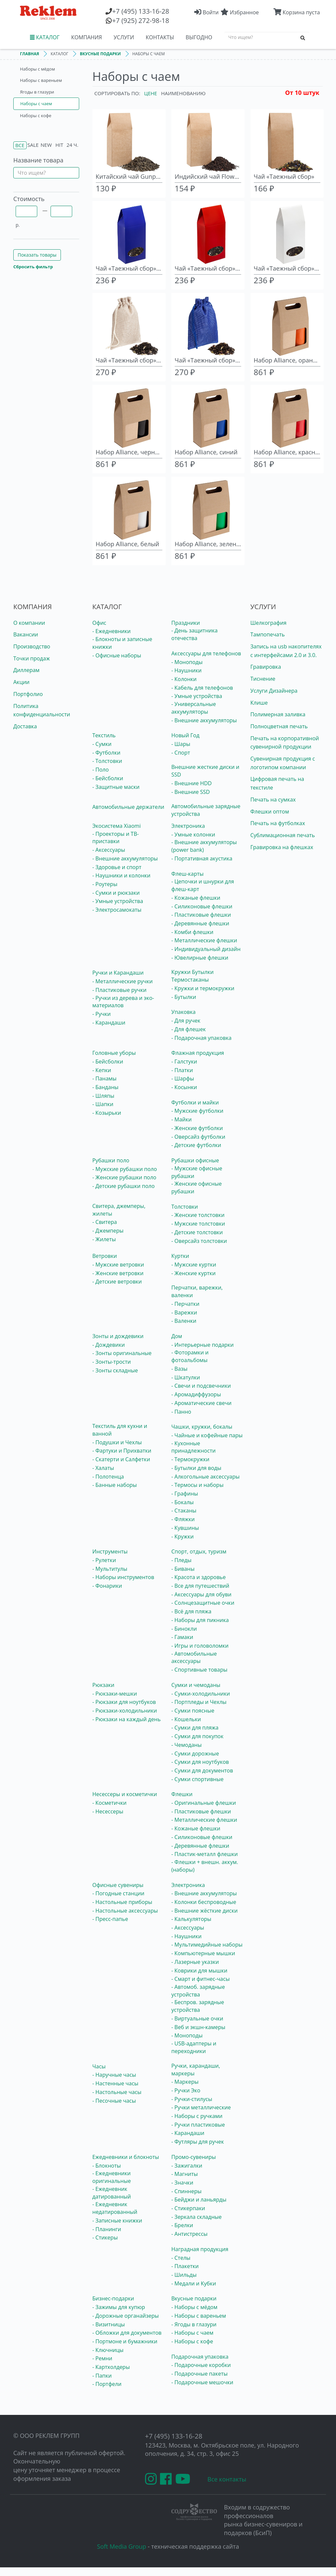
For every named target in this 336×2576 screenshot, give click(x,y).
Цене (150, 93)
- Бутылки (183, 997)
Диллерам (26, 670)
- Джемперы (108, 1230)
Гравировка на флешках (282, 847)
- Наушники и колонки (121, 875)
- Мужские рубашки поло (124, 1169)
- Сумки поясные (192, 1710)
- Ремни (102, 2358)
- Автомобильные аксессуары (194, 1657)
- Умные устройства (196, 696)
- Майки (181, 1119)
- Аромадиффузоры (196, 1394)
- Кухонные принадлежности (193, 1447)
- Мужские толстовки (198, 1223)
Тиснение (263, 678)
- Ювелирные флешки (199, 957)
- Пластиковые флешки (201, 914)
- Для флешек (188, 1029)
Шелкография (269, 622)
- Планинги (106, 2229)
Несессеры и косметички (124, 1794)
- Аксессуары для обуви (201, 1594)
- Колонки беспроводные (203, 1902)
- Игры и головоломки (200, 1645)
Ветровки (104, 1256)
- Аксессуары (108, 849)
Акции (21, 682)
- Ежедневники (111, 631)
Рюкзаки (103, 1685)
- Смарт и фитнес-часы (200, 1979)
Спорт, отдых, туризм (199, 1551)
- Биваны (183, 1568)
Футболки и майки (195, 1102)
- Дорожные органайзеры (125, 2315)
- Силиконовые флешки (201, 906)
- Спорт (180, 752)
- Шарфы (182, 1078)
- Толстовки (107, 761)
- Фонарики (107, 1585)
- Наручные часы (114, 2074)
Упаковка (183, 1012)
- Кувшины (185, 1527)
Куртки (180, 1256)
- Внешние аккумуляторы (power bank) (204, 845)
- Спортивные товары (199, 1669)
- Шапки (102, 1104)
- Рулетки (104, 1560)
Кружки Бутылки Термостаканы (192, 975)
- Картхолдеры (111, 2367)
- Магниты (184, 2174)
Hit (59, 144)
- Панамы (104, 1078)
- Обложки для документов (127, 2332)
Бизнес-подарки (113, 2298)
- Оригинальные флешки (203, 1802)
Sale (33, 144)
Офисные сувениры (118, 1885)
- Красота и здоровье (198, 1577)
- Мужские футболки (197, 1110)
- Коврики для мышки (199, 1970)
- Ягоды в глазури (194, 2324)
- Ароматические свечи (201, 1403)
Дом (176, 1336)
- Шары (180, 744)
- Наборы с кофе (192, 2341)
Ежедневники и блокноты (125, 2157)
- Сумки (102, 744)
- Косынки (184, 1087)
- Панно (181, 1411)
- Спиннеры (186, 2191)
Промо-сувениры (193, 2157)
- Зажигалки (186, 2165)
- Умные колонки (193, 834)
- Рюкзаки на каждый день (126, 1719)
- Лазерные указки (195, 1962)
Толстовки (184, 1206)
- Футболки (106, 752)
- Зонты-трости (111, 1361)
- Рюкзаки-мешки (114, 1693)
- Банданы (105, 1087)
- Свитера (104, 1222)
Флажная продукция (197, 1052)
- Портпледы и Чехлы (199, 1702)
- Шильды (184, 2274)
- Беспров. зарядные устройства (197, 2005)
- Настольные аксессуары (125, 1910)
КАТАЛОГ (45, 37)
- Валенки (183, 1320)
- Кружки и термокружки (202, 988)
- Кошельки (186, 1719)
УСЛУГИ (123, 37)
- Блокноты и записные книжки (122, 642)
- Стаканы (183, 1510)
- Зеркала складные (196, 2217)
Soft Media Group (121, 2546)
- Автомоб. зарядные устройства (198, 1990)
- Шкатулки (185, 1377)
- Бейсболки (107, 778)
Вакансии (25, 634)
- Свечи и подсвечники (201, 1385)
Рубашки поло (110, 1160)
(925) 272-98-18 (140, 20)
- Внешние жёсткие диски (204, 1910)
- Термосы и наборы (197, 1485)
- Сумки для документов (202, 1770)
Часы (99, 2066)
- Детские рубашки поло (123, 1186)
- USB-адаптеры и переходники (193, 2047)
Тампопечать (268, 634)
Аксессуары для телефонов (206, 653)
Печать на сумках (273, 799)
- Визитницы (108, 2324)
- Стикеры (105, 2237)
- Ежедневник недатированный (114, 2208)
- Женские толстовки (198, 1215)
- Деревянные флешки (200, 923)
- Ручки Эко (185, 2090)
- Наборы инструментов (123, 1577)
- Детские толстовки (197, 1232)
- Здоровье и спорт (117, 867)
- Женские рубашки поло (124, 1177)
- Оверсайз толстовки (199, 1241)
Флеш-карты (187, 873)
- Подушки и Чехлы (117, 1442)
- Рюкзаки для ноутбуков (124, 1702)
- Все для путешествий (200, 1585)
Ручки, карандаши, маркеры (195, 2069)
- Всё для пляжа (191, 1611)
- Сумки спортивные (197, 1779)
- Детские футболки (196, 1145)
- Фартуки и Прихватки (121, 1450)
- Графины (184, 1493)
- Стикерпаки (188, 2208)
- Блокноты (106, 2165)
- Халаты (103, 1468)
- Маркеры (185, 2081)
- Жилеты (104, 1239)
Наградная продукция (199, 2249)
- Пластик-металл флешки (204, 1854)
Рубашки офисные (195, 1160)
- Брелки (182, 2225)
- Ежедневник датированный (111, 2192)
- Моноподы (187, 662)
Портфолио (28, 694)
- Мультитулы (109, 1568)
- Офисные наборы (116, 655)
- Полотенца (108, 1476)
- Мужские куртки (193, 1264)
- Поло (100, 769)
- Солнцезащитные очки (202, 1602)
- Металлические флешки (204, 940)
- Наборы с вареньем (198, 2315)
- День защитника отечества (194, 634)
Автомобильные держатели (128, 807)
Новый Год (185, 735)
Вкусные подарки (194, 2298)
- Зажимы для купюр (118, 2307)
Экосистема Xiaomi (116, 825)
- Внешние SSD (190, 792)
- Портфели (107, 2384)
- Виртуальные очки (197, 2018)
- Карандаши (108, 1022)
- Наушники (186, 670)
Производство (31, 646)
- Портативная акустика (201, 858)
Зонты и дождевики (118, 1336)
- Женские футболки (197, 1128)
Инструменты (110, 1551)
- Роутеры (104, 884)
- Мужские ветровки (118, 1264)
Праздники (185, 622)
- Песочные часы (114, 2100)
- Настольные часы (117, 2092)
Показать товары (37, 255)
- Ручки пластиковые (198, 2124)
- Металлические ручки (122, 981)
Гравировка (266, 666)
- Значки (182, 2182)
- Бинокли (184, 1628)
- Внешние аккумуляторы (204, 720)
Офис (99, 622)
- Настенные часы (115, 2083)
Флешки (182, 1794)
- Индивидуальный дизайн (206, 949)
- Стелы (180, 2257)
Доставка (25, 726)
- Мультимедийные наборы (207, 1944)
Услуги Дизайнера (274, 690)
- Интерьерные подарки (202, 1344)
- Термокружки (190, 1459)
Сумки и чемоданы (195, 1685)
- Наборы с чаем (192, 2332)
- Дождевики (108, 1344)
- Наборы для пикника (200, 1620)
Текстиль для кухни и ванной (119, 1429)
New (46, 144)
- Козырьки (106, 1112)
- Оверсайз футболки (198, 1136)
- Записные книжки (117, 2220)
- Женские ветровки (118, 1273)
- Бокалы (182, 1502)
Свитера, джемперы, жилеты (119, 1209)
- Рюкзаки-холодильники (124, 1710)
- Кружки (182, 1536)
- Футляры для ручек (197, 2141)
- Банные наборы (114, 1485)
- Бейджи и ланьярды (199, 2199)
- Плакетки (185, 2266)
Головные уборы (114, 1052)
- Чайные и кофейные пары (207, 1435)
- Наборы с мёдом (194, 2307)
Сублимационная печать (283, 835)
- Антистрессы (189, 2233)
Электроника (188, 825)
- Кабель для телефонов (202, 687)
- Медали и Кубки (193, 2283)
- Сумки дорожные (195, 1753)
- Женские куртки (193, 1273)
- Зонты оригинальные (122, 1353)
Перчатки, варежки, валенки (197, 1291)
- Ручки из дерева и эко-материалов (123, 1001)
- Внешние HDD (191, 783)
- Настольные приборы (122, 1902)
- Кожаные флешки (195, 897)
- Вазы (179, 1368)
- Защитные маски (116, 787)
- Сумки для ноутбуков (200, 1761)
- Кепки (101, 1070)
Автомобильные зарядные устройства (206, 810)
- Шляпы (103, 1095)
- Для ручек (185, 1020)
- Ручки (101, 1014)
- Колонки (184, 679)
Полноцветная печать (279, 726)
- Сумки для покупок (197, 1736)
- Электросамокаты (117, 909)
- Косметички (109, 1802)
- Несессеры (107, 1811)
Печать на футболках (278, 823)
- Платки (182, 1070)
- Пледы (181, 1560)
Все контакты (227, 2479)
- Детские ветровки (117, 1281)
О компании (29, 622)
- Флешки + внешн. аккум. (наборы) (204, 1865)
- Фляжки (183, 1519)
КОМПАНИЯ (86, 37)
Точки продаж (31, 658)
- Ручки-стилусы (191, 2099)
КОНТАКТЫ (160, 37)
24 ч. (72, 144)
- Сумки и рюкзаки (116, 892)
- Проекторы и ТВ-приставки (115, 837)
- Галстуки (184, 1061)
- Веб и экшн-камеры (198, 2027)
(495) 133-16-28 (140, 11)
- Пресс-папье (110, 1919)
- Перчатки (185, 1303)
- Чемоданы (186, 1745)
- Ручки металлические (201, 2107)
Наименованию (183, 93)
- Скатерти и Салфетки (121, 1459)
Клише (259, 702)
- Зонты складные (115, 1370)
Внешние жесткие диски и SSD (205, 770)
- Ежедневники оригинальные (111, 2177)
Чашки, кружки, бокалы (201, 1426)
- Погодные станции (118, 1893)
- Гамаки (182, 1637)
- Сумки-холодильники (200, 1693)
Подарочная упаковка (200, 2356)
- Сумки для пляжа (195, 1727)
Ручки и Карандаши (118, 972)
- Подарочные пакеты (199, 2373)
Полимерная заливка (278, 714)
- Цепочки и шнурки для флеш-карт (202, 885)
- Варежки (184, 1312)
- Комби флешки (192, 932)
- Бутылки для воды (196, 1468)
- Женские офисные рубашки (196, 1187)
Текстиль (104, 735)
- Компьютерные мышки (203, 1953)
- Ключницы (108, 2350)
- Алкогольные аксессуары (205, 1476)
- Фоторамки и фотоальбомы (190, 1356)
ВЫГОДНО (199, 37)
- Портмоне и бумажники (125, 2341)
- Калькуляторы (191, 1919)
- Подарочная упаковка (201, 1038)
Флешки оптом (270, 811)
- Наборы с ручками (197, 2116)
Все (19, 145)
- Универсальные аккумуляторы (193, 707)
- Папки (102, 2375)
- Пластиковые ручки (119, 990)
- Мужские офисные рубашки (196, 1172)
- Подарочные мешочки (202, 2382)
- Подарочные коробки (201, 2365)
